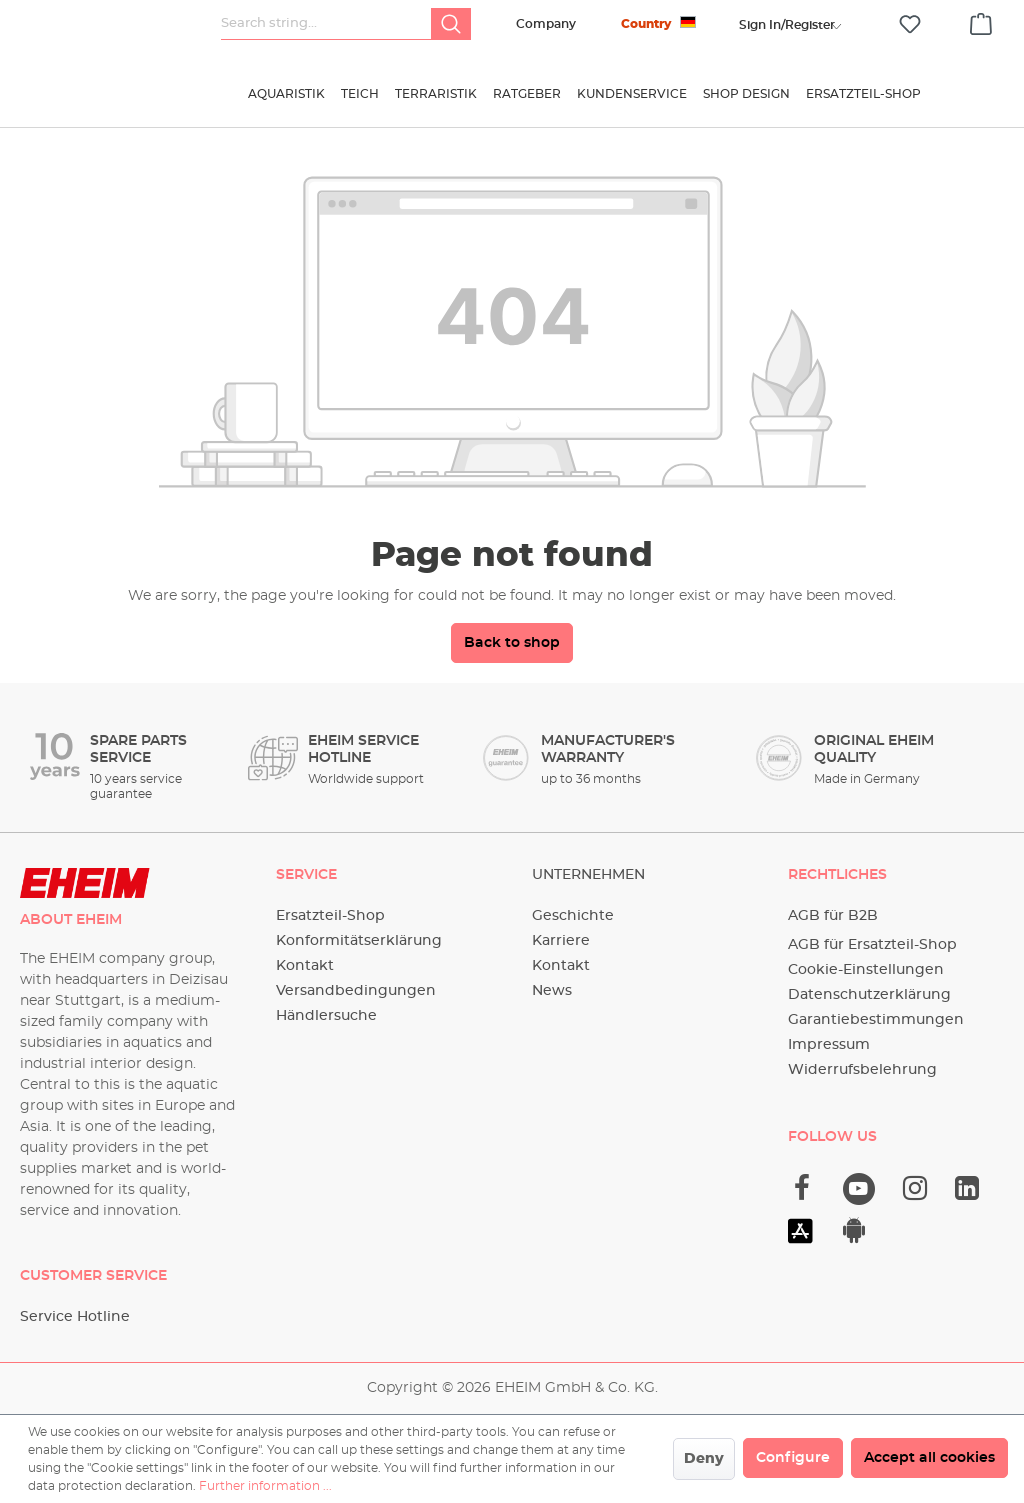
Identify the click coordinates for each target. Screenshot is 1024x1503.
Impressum (829, 1045)
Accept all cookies (929, 1458)
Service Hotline (75, 1317)
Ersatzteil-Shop (330, 916)
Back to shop (512, 643)
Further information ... (265, 1486)
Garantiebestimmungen (876, 1020)
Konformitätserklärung (359, 941)
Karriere (561, 941)
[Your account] (787, 25)
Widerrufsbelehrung (862, 1070)
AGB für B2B (833, 916)
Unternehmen (588, 875)
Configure (793, 1458)
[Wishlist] (910, 24)
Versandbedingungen (356, 991)
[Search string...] (326, 24)
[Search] (451, 24)
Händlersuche (326, 1016)
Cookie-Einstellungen (866, 970)
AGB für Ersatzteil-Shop (872, 945)
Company (546, 24)
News (552, 991)
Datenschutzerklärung (869, 995)
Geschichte (573, 916)
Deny (704, 1459)
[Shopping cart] (981, 21)
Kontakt (305, 966)
